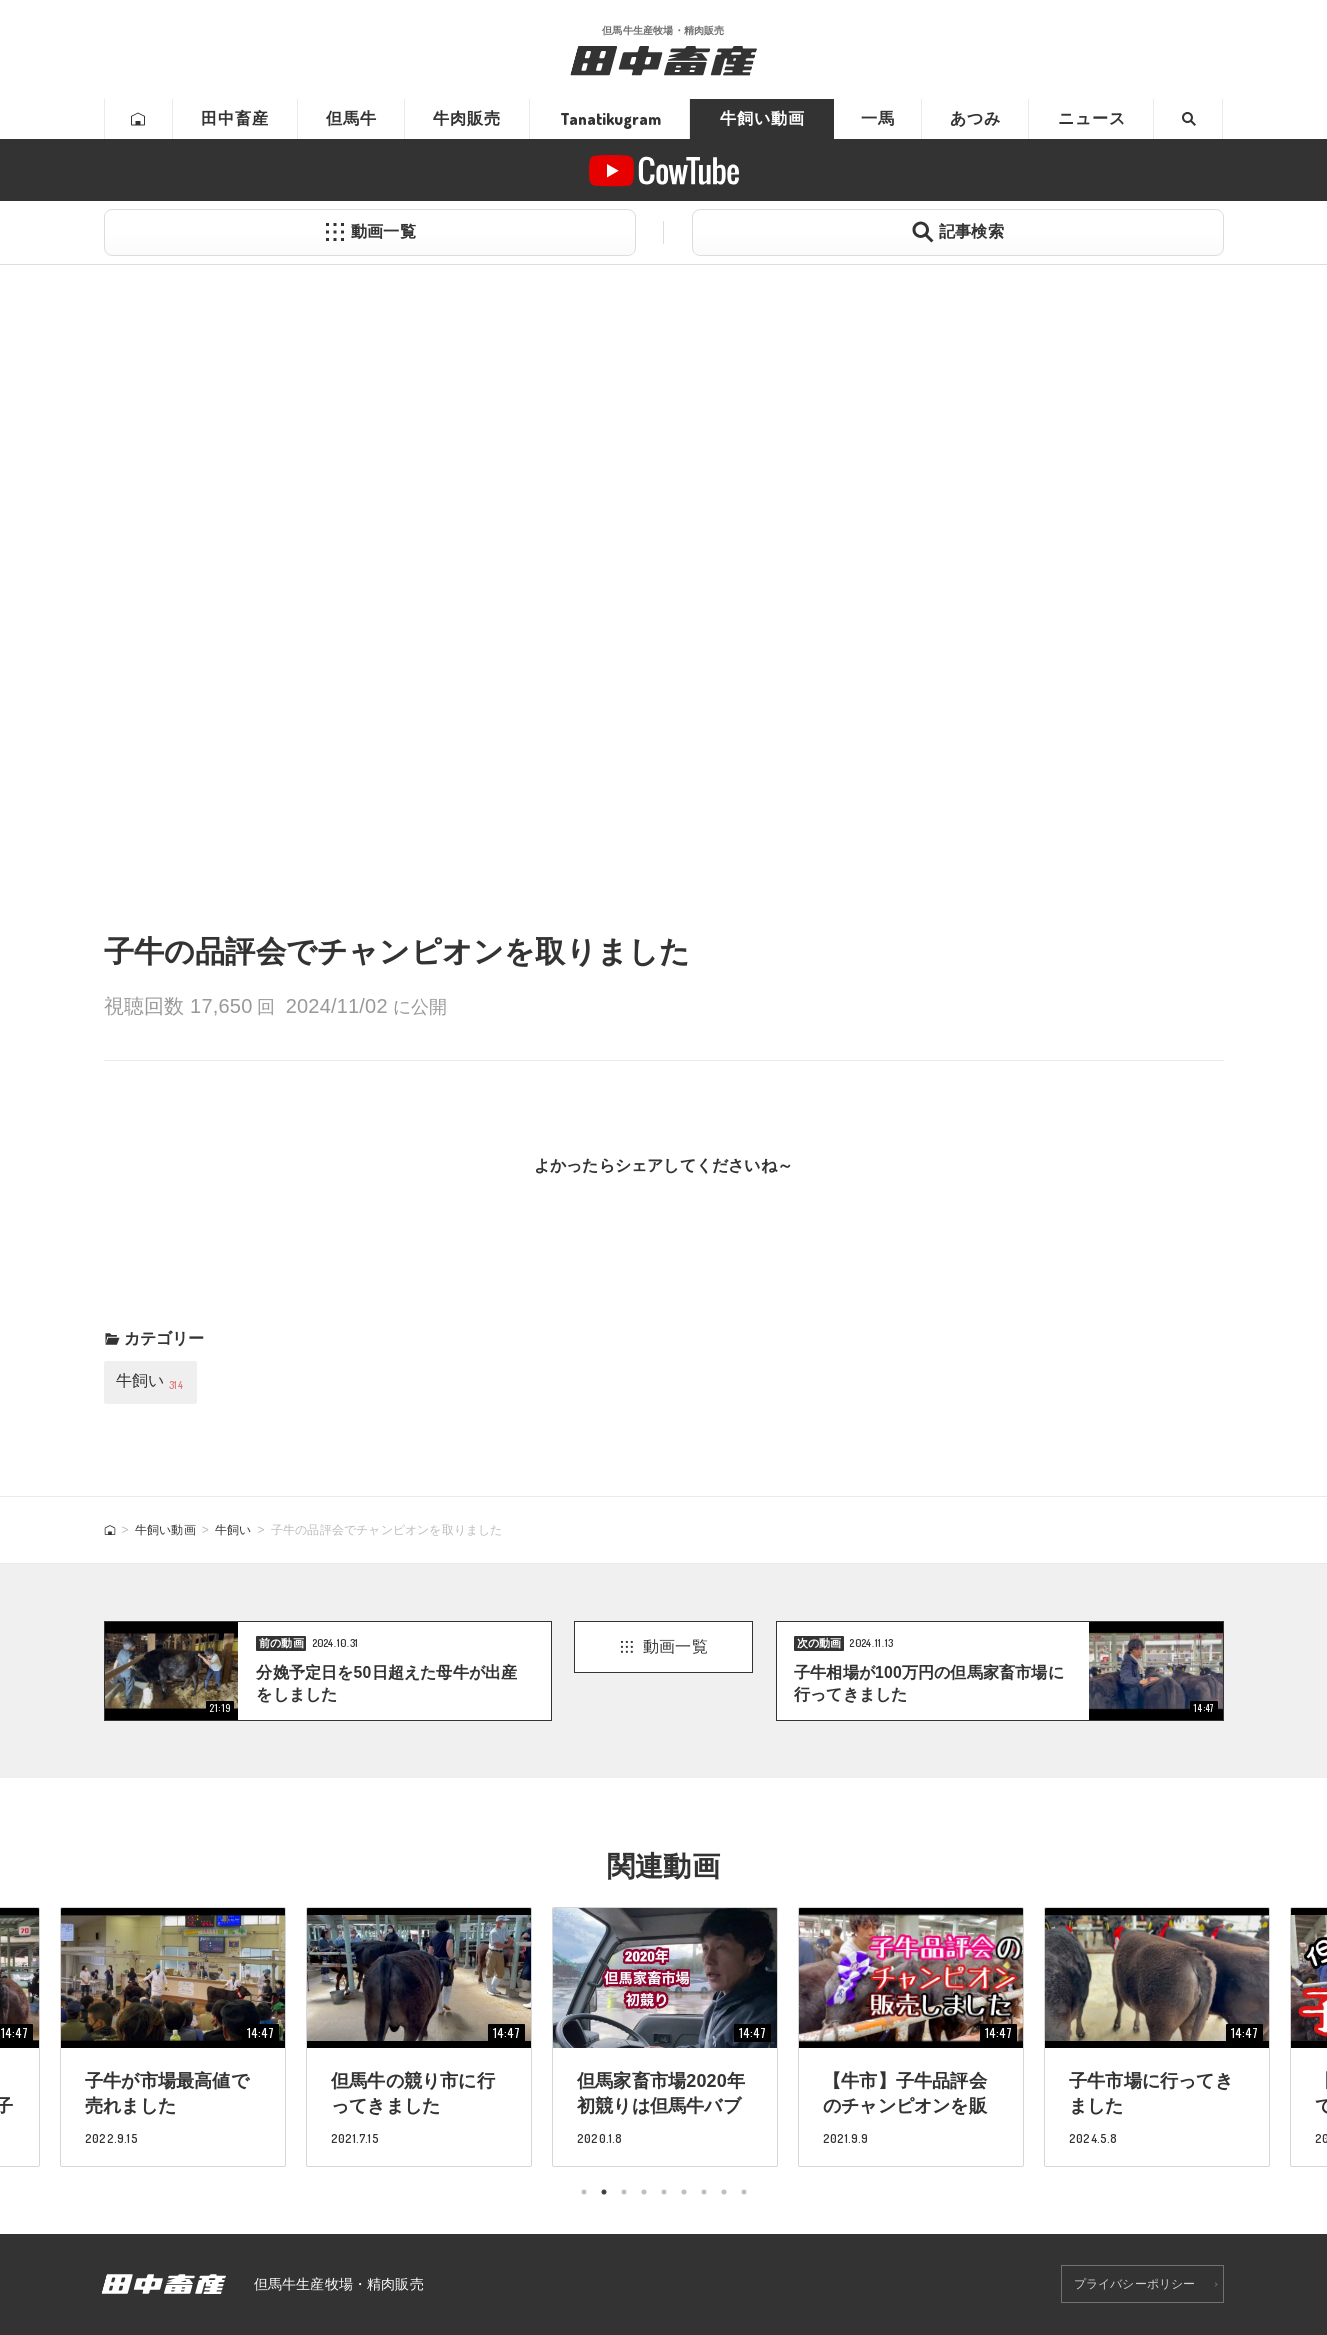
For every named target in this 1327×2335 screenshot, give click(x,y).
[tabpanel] (665, 2036)
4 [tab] (644, 2192)
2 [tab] (604, 2192)
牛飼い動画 (762, 118)
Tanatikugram (610, 119)
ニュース (1092, 118)
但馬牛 (351, 118)
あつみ (975, 118)
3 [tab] (624, 2192)
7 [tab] (704, 2192)
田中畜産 (235, 118)
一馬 (878, 118)
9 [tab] (744, 2192)
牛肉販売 (467, 118)
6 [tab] (684, 2192)
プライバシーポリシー (1135, 2284)
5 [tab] (664, 2192)
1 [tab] (584, 2192)
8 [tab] (724, 2192)
